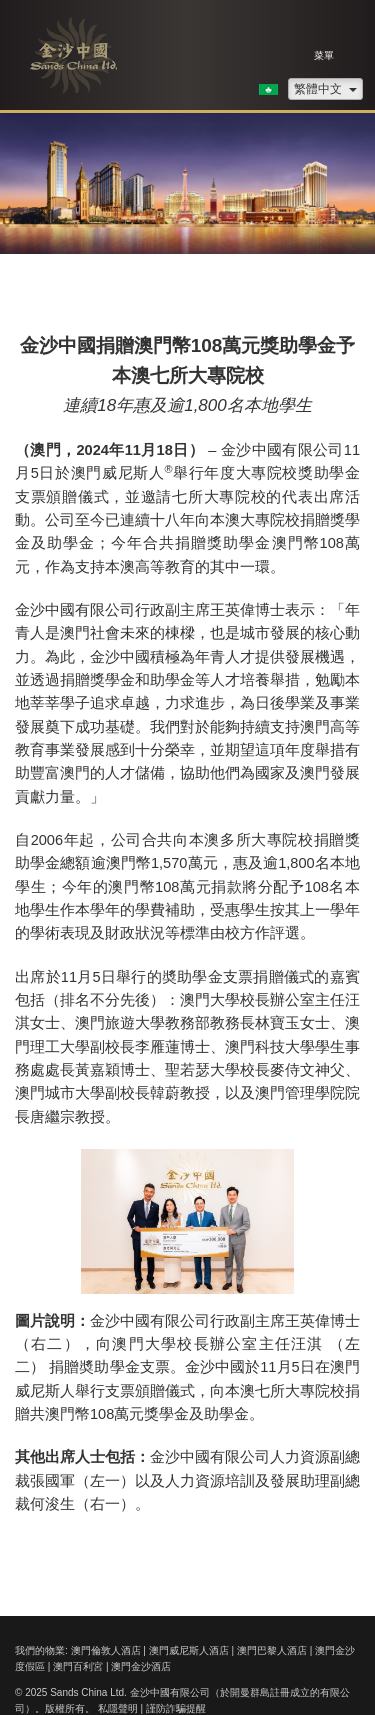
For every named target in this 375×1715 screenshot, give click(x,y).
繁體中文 (325, 89)
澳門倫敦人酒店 (106, 1650)
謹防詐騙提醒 (176, 1708)
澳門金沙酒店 (141, 1666)
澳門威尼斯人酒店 (189, 1650)
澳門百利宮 (78, 1666)
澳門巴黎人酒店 (272, 1650)
